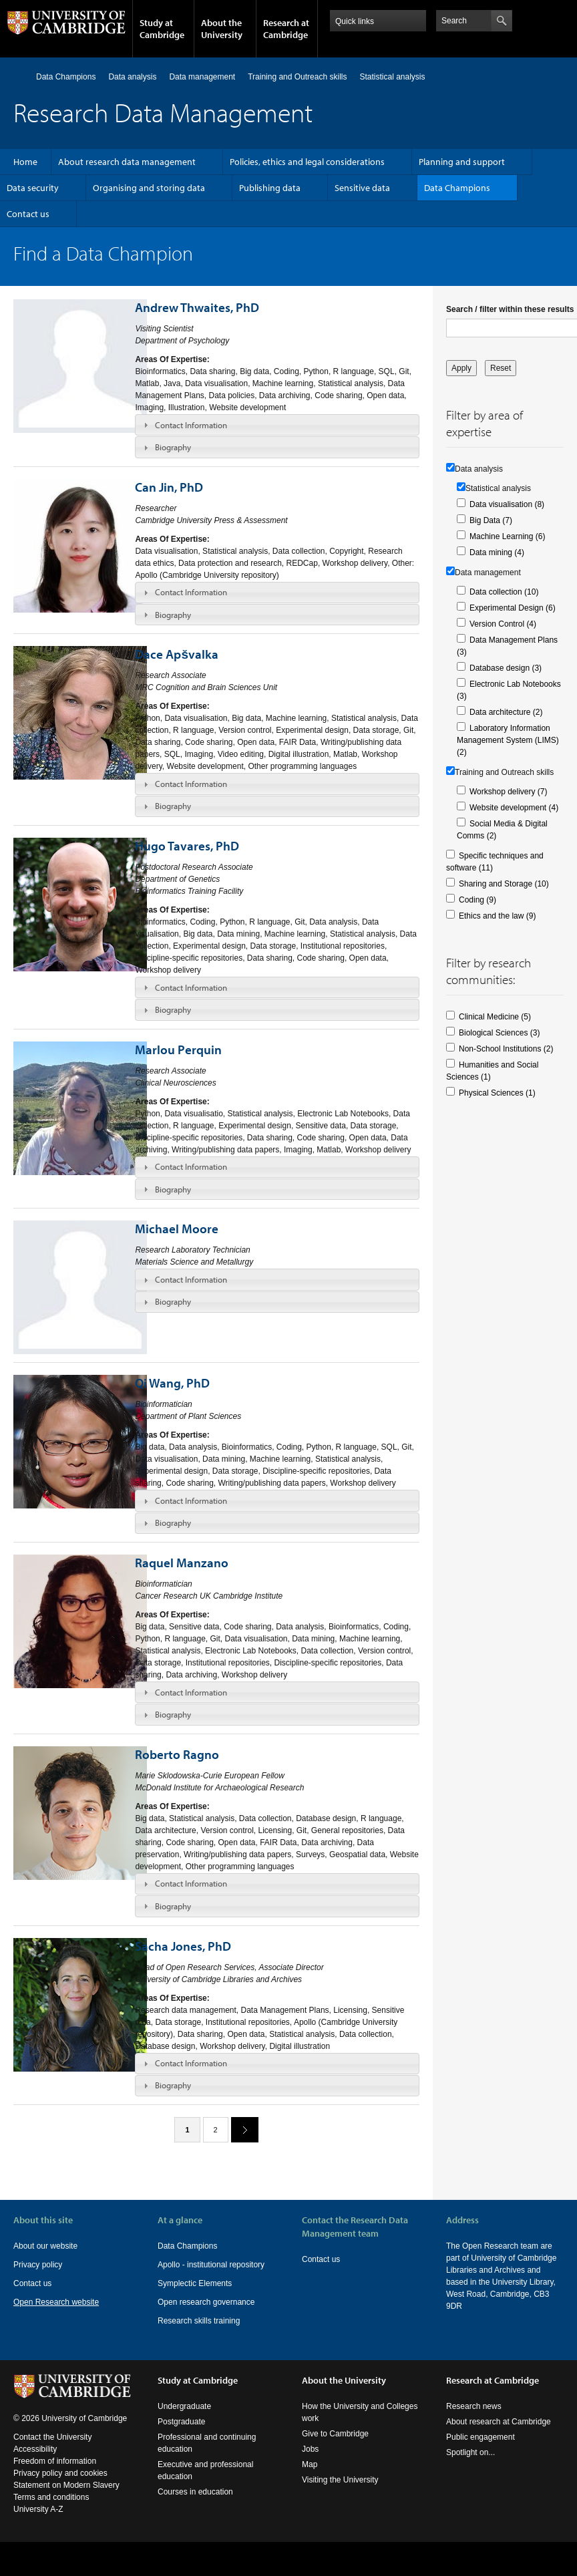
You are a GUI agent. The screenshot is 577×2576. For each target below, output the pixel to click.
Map (309, 2464)
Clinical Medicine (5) (495, 1016)
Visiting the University (340, 2479)
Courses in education (195, 2492)
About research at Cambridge (498, 2421)
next (239, 2129)
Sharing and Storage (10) (504, 884)
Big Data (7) (490, 520)
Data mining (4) (496, 552)
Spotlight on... (470, 2452)
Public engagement (480, 2437)
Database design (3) (505, 668)
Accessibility (35, 2449)
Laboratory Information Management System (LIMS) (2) (508, 740)
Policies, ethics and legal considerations (307, 162)
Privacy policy (37, 2264)
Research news (474, 2406)
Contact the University (52, 2437)
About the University (221, 29)
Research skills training (199, 2320)
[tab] (277, 425)
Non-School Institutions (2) (506, 1049)
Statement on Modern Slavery (66, 2485)
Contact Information (191, 425)
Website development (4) (513, 807)
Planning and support (462, 162)
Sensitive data (362, 188)
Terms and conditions (51, 2497)
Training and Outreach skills (297, 77)
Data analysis (132, 77)
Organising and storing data (149, 188)
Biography (173, 447)
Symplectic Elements (195, 2283)
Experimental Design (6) (512, 608)
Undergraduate (184, 2406)
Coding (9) (477, 900)
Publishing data (270, 188)
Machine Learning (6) (507, 536)
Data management (202, 77)
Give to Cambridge (335, 2433)
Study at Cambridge (162, 29)
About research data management (127, 162)
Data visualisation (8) (506, 504)
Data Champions (65, 77)
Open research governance (206, 2302)
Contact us (28, 214)
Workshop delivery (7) (508, 791)
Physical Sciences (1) (497, 1093)
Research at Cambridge (286, 29)
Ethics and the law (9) (497, 916)
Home (19, 76)
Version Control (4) (502, 624)
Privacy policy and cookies (60, 2473)
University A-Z (38, 2509)
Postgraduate (181, 2421)
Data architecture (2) (505, 712)
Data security (33, 188)
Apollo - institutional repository (211, 2264)
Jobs (310, 2449)
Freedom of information (54, 2461)
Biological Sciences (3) (499, 1032)
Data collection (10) (503, 592)
